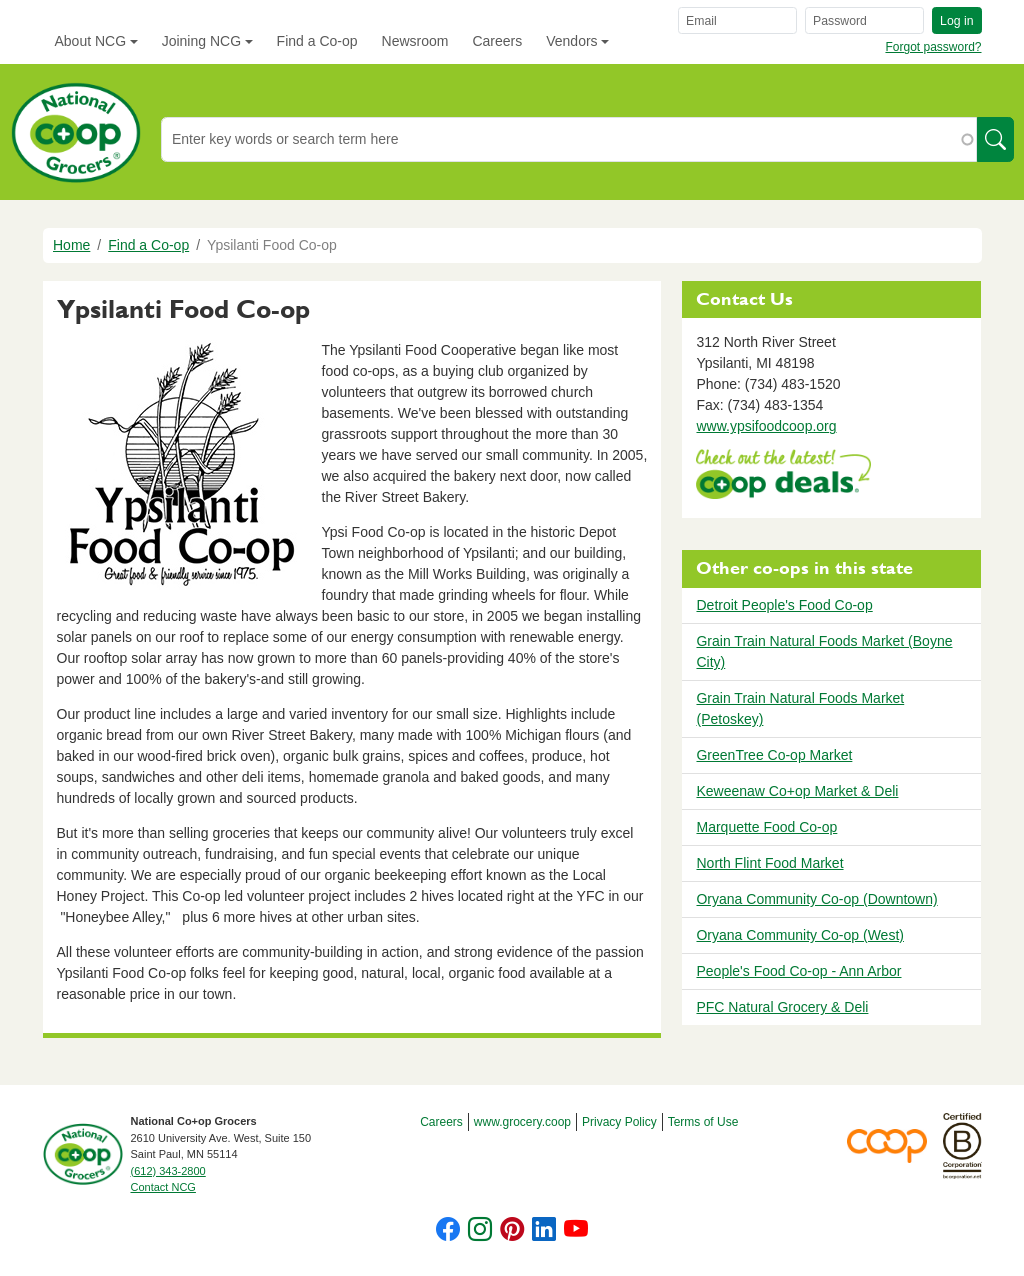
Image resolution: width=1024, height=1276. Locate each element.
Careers (497, 41)
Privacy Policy (619, 1122)
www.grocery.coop (522, 1122)
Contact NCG (163, 1187)
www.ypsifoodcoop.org (766, 426)
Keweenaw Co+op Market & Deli (797, 791)
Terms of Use (703, 1122)
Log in (956, 21)
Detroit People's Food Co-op (784, 605)
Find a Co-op (317, 41)
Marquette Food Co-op (766, 827)
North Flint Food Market (769, 863)
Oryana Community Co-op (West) (799, 935)
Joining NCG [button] (201, 41)
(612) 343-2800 (168, 1171)
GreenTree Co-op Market (774, 755)
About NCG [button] (91, 41)
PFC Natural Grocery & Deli (782, 1007)
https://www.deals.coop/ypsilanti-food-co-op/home (783, 476)
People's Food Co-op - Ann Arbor (798, 971)
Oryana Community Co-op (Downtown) (816, 899)
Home (71, 245)
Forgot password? (933, 47)
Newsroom (415, 41)
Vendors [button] (571, 41)
